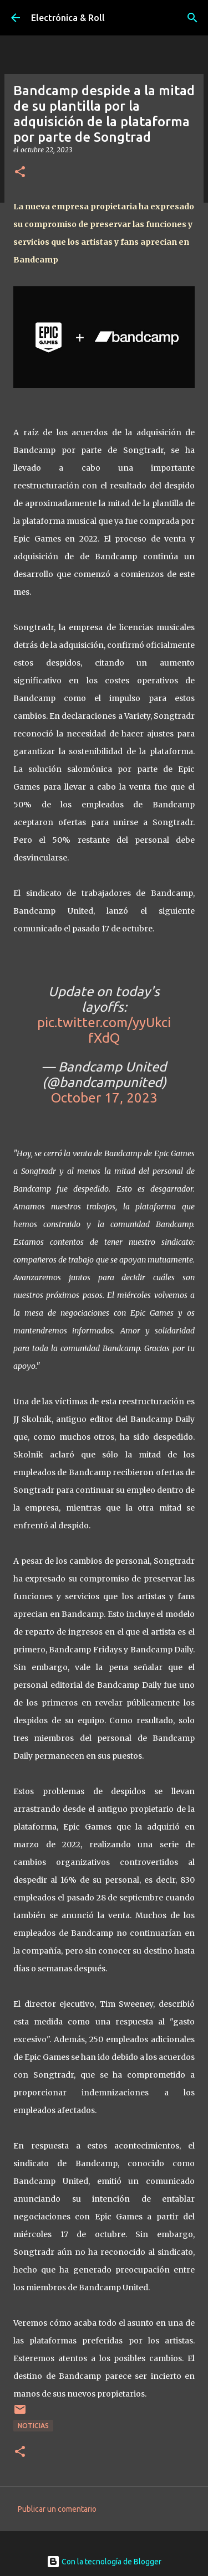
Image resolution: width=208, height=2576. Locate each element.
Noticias (33, 2425)
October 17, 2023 (104, 1097)
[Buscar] (192, 17)
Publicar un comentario (57, 2509)
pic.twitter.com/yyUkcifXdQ (104, 1030)
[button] (20, 172)
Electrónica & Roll (68, 18)
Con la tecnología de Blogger (104, 2561)
